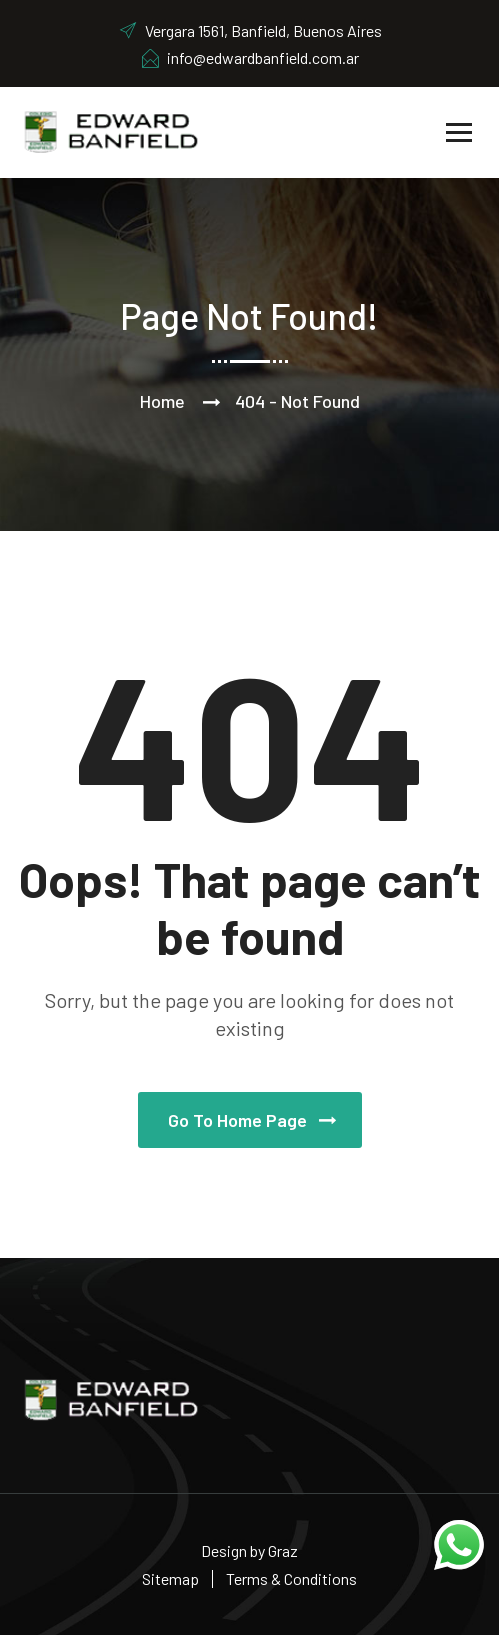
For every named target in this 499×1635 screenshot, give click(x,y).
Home (162, 401)
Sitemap (170, 1578)
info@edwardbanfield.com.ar (249, 57)
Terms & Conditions (291, 1578)
